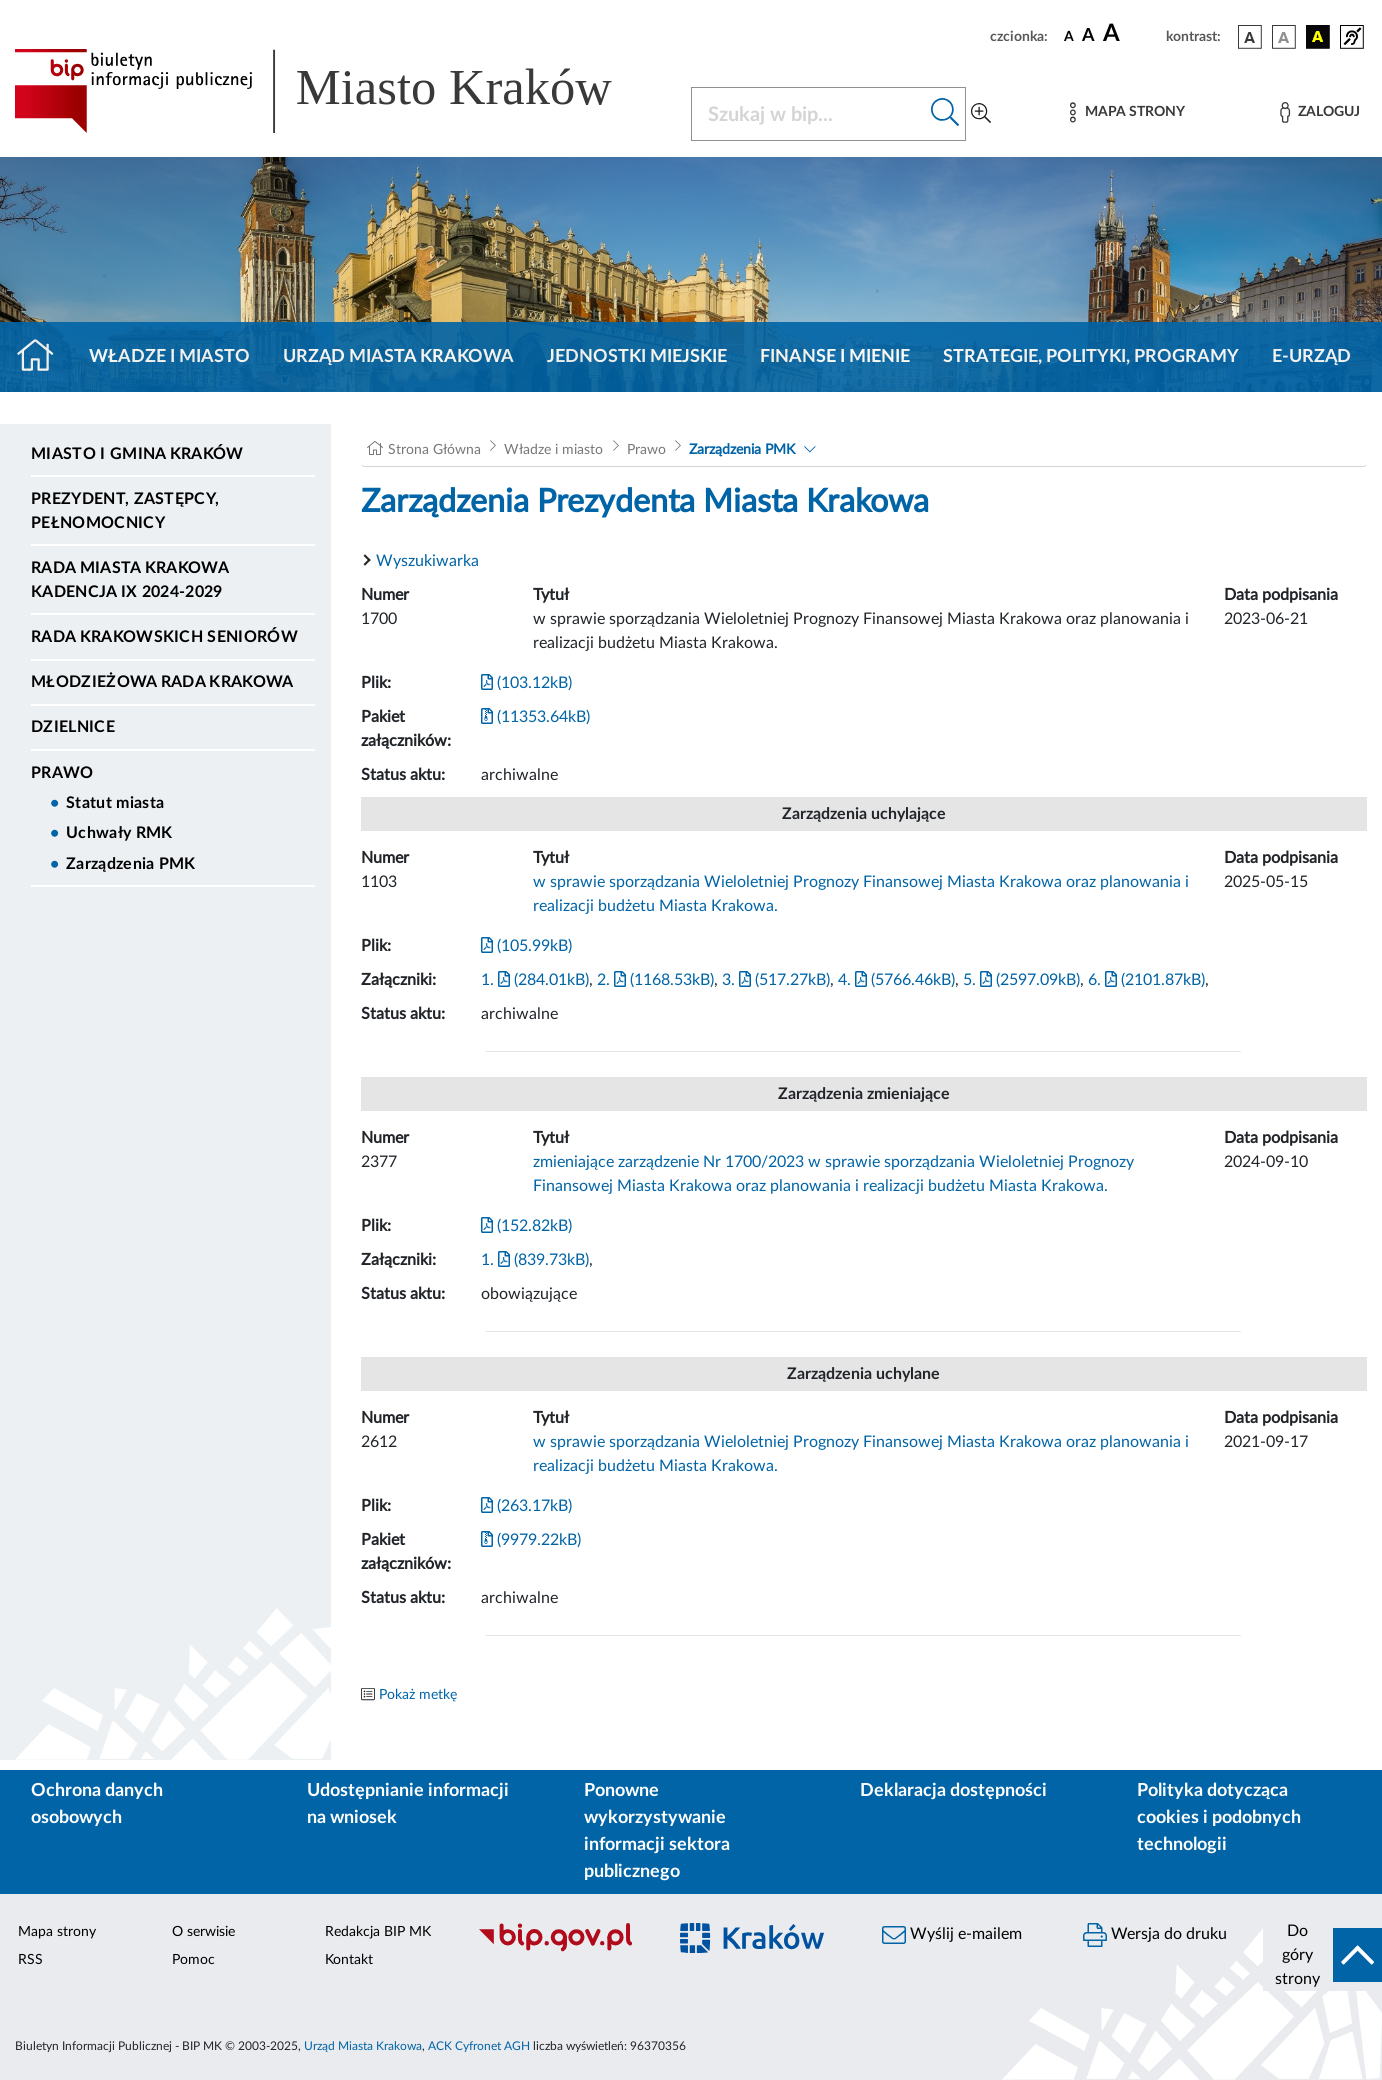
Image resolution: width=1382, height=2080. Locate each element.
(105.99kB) (526, 946)
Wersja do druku (1155, 1935)
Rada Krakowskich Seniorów (164, 637)
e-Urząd (1311, 357)
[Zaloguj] (1320, 112)
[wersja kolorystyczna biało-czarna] (1284, 37)
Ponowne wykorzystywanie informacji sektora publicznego (657, 1831)
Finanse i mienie (835, 357)
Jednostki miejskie (637, 357)
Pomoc (193, 1960)
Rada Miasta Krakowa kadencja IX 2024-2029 (129, 580)
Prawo (62, 773)
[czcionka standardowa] (1069, 36)
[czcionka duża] (1131, 34)
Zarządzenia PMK (131, 864)
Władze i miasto (169, 357)
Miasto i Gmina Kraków (137, 454)
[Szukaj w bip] (945, 114)
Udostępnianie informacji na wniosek (408, 1804)
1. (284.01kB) (535, 980)
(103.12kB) (526, 683)
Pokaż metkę (418, 1695)
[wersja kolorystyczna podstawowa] (1250, 37)
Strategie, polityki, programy (1091, 357)
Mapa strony (57, 1932)
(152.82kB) (526, 1226)
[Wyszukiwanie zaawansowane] (981, 114)
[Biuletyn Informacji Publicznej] (562, 1949)
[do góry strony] (1322, 1955)
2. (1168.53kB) (655, 980)
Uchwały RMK (119, 833)
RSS (30, 1960)
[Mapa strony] (1127, 112)
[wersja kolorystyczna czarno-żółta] (1318, 37)
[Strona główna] (43, 357)
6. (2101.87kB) (1146, 980)
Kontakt (349, 1960)
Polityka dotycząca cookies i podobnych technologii (1219, 1818)
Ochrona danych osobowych (97, 1804)
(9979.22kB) (531, 1540)
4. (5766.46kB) (896, 980)
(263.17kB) (526, 1506)
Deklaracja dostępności (953, 1791)
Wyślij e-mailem (952, 1935)
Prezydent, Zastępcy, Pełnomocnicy (125, 511)
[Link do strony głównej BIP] (340, 91)
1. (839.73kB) (535, 1260)
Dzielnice (73, 727)
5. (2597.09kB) (1021, 980)
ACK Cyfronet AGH (479, 2046)
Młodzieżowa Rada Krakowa (162, 682)
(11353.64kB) (535, 717)
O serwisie (203, 1932)
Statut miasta (115, 803)
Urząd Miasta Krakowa (398, 357)
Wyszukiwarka (427, 561)
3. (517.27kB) (776, 980)
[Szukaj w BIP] (808, 114)
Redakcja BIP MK (378, 1932)
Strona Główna (434, 450)
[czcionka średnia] (1088, 36)
